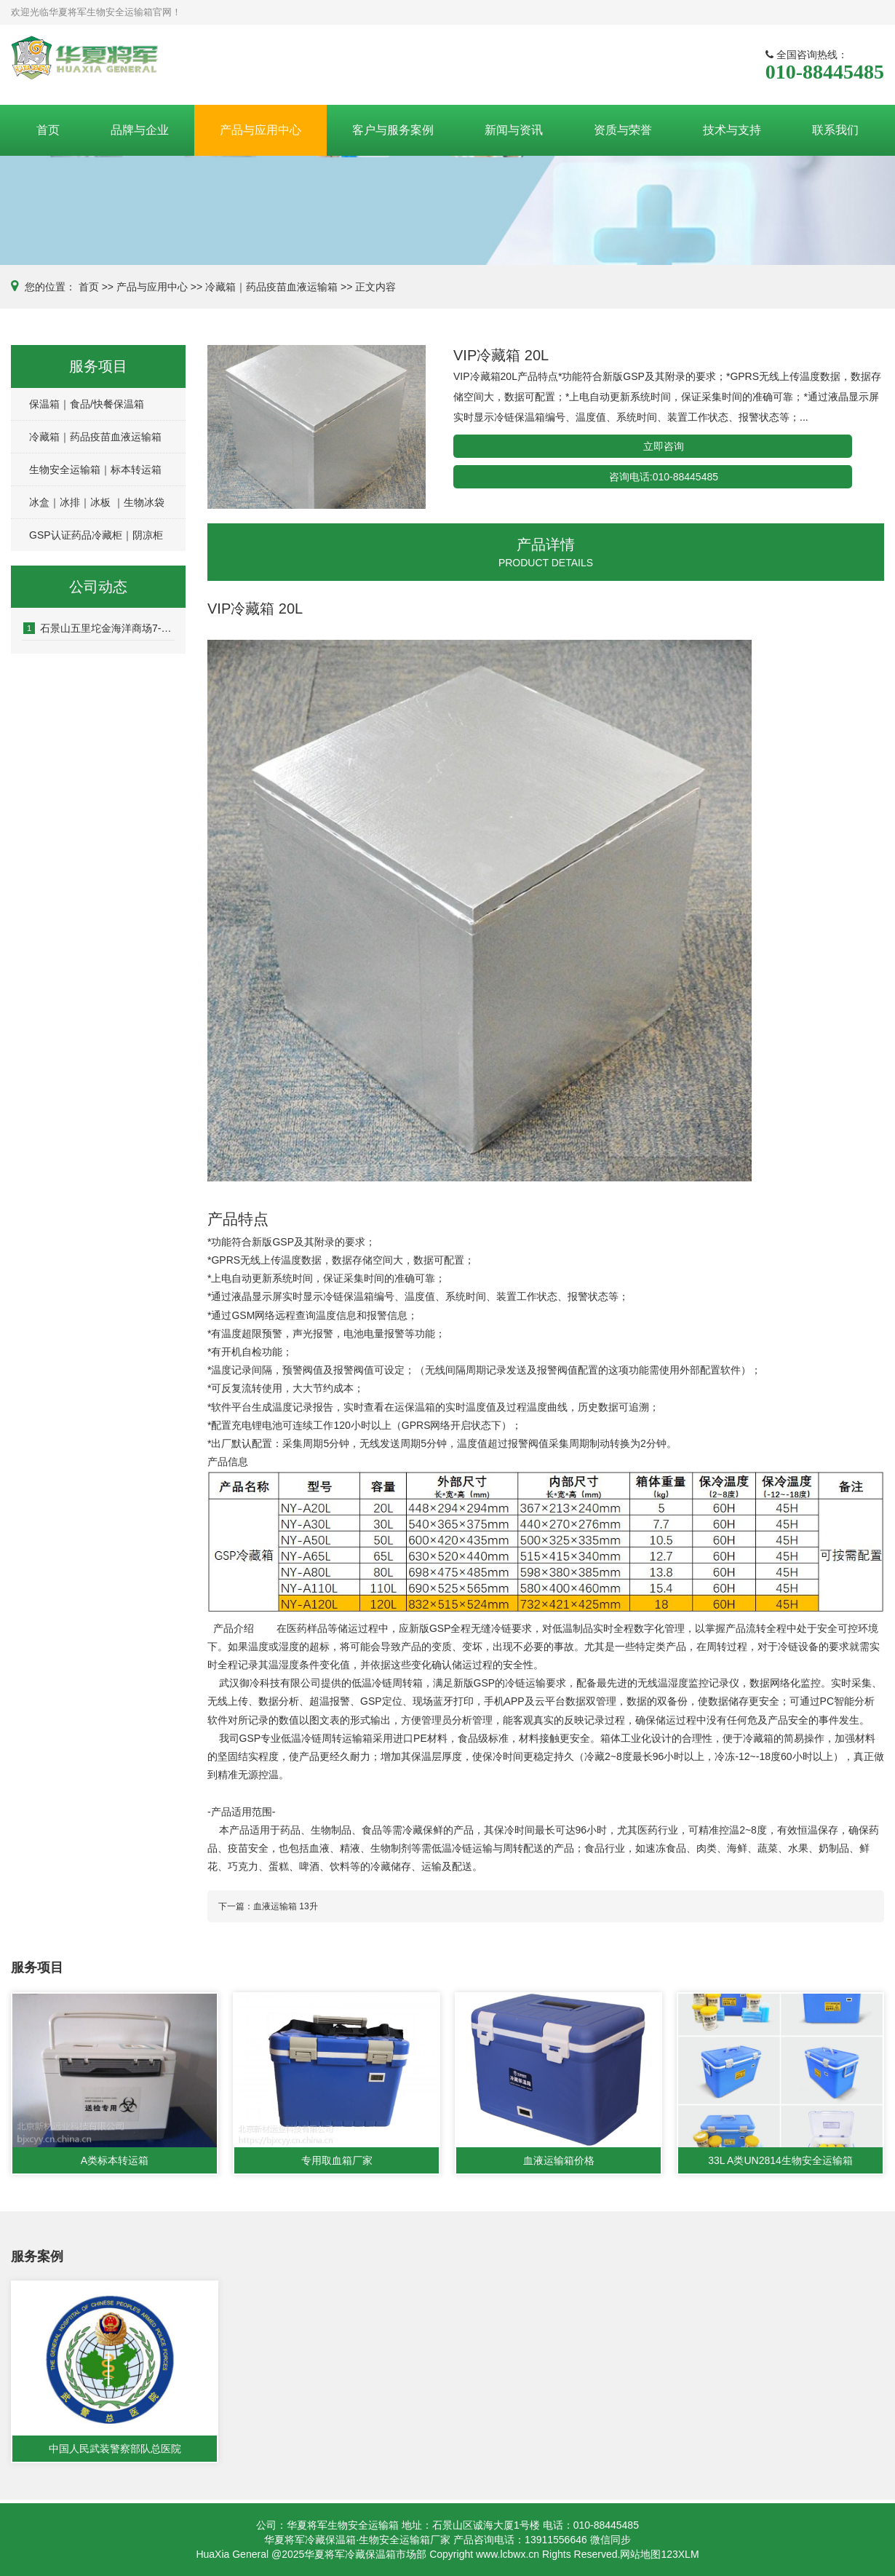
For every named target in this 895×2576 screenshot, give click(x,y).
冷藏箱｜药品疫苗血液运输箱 (271, 287)
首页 (48, 130)
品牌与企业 (140, 130)
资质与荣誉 (623, 130)
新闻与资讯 (514, 130)
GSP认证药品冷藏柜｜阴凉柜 (96, 535)
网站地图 (640, 2554)
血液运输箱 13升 (285, 1906)
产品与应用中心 (260, 130)
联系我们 (835, 130)
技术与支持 (732, 130)
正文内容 (375, 287)
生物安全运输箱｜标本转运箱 (95, 469)
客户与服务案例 (393, 130)
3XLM (685, 2554)
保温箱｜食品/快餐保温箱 (86, 404)
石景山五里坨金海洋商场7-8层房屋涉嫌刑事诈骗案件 (99, 628)
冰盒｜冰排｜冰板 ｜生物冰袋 (96, 502)
